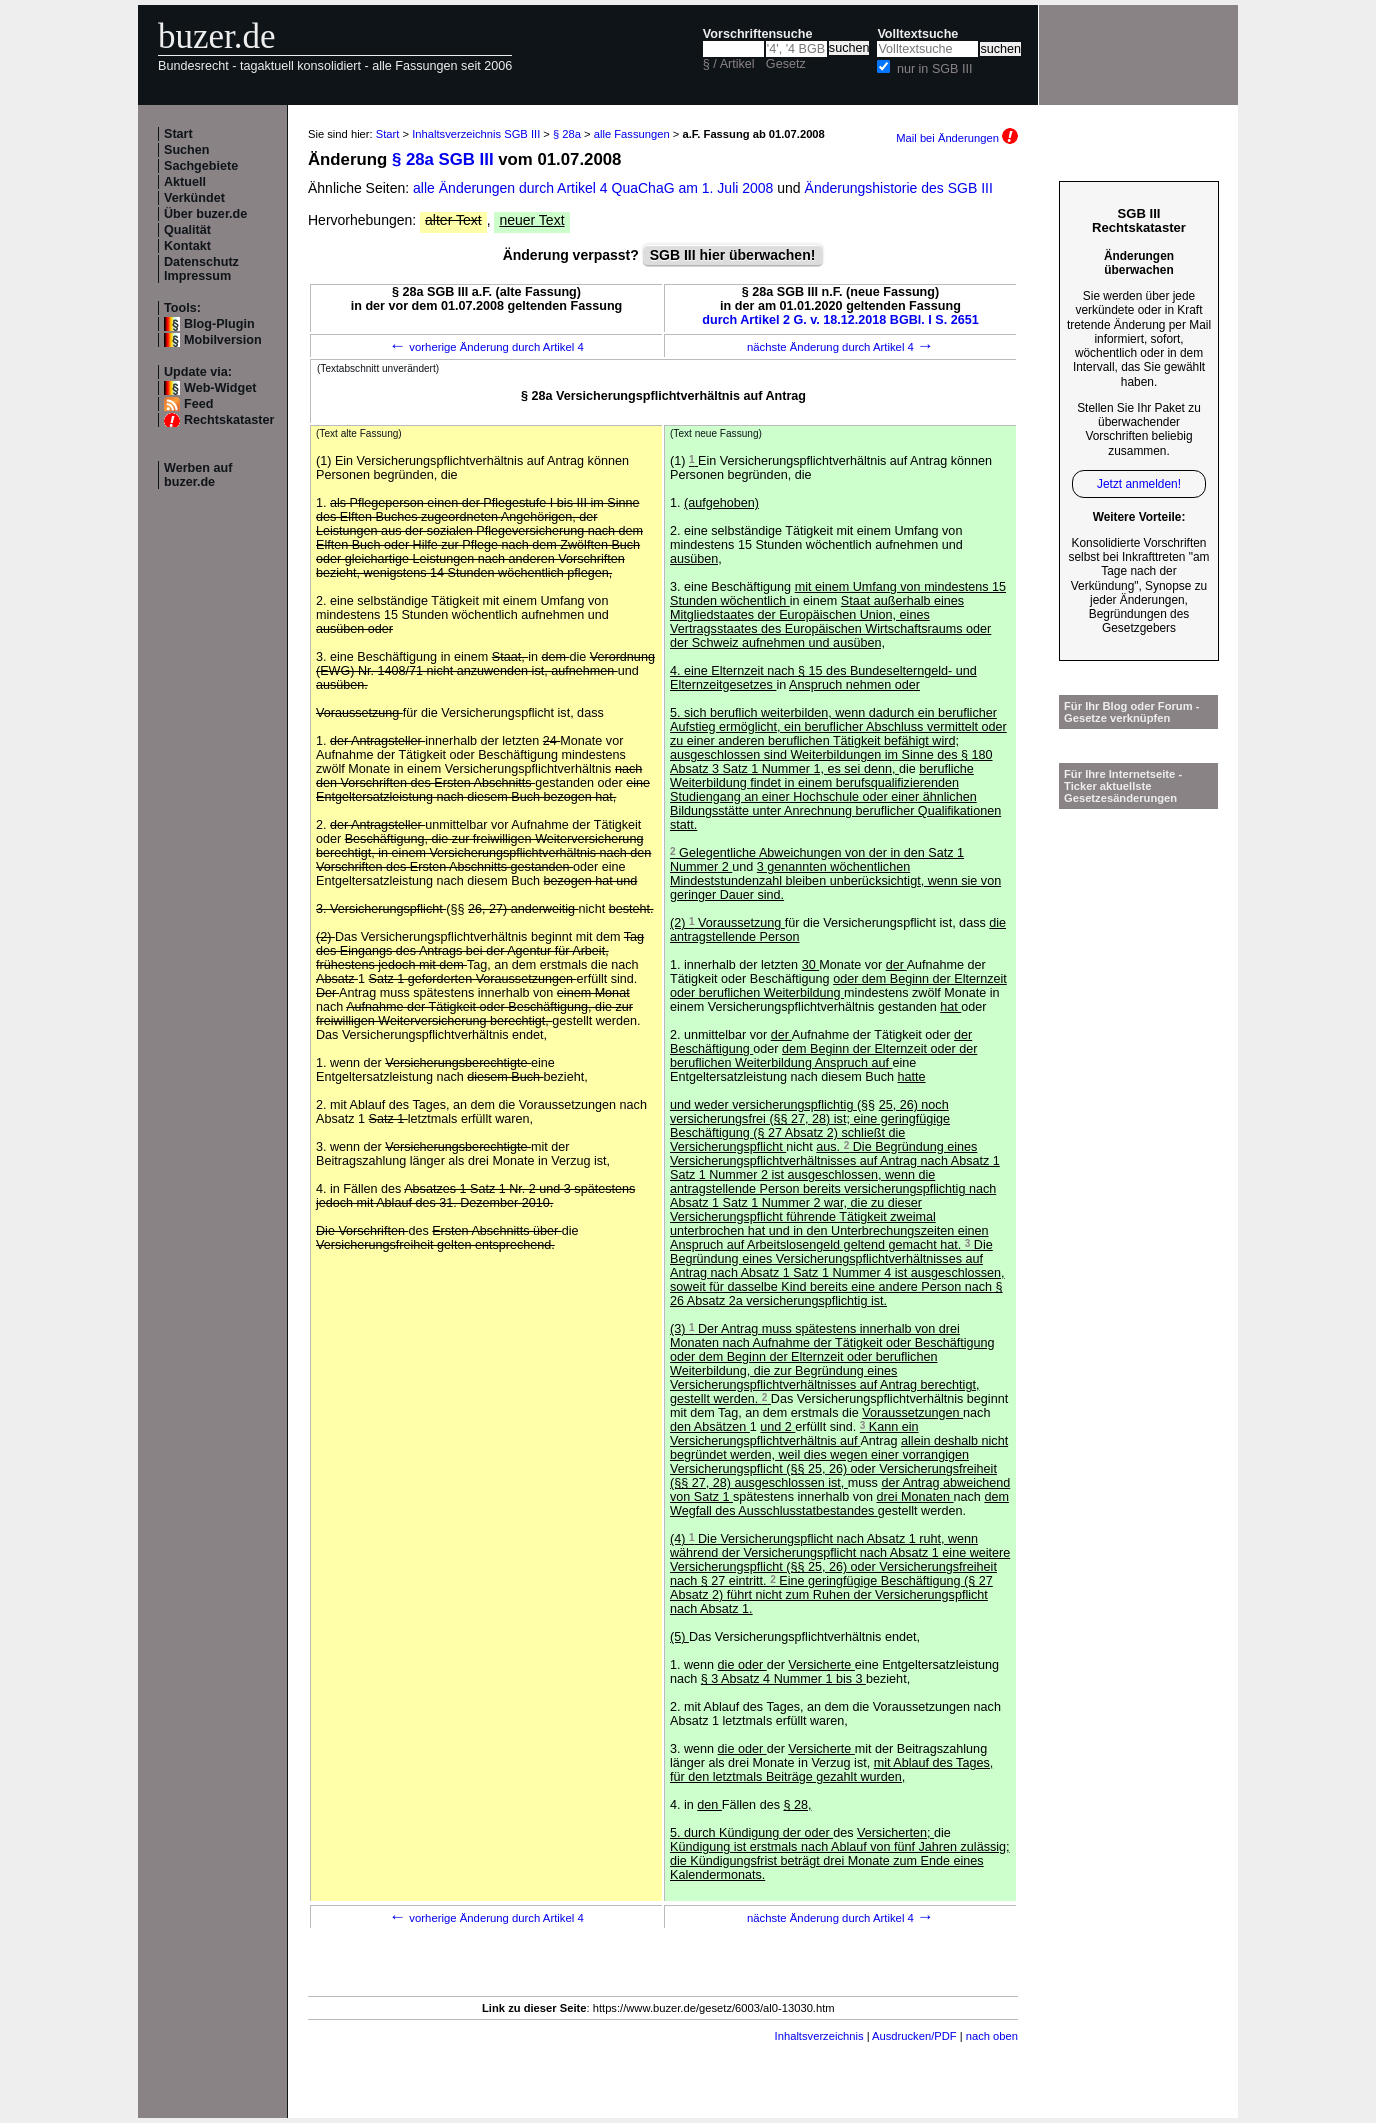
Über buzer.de (205, 214)
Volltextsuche (917, 34)
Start (178, 134)
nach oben (992, 2036)
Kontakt (187, 246)
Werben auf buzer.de (198, 475)
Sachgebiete (201, 166)
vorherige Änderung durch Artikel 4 (486, 347)
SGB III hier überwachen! (733, 255)
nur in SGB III (935, 69)
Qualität (187, 230)
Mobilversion (223, 340)
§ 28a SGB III (443, 159)
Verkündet (194, 198)
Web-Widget (220, 388)
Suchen (187, 150)
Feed (198, 404)
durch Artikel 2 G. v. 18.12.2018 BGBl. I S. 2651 (840, 320)
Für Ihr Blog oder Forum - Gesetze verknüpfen (1132, 712)
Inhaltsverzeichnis (819, 2036)
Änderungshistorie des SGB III (899, 188)
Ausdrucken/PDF (914, 2036)
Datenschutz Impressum (201, 269)
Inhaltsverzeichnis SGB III (476, 134)
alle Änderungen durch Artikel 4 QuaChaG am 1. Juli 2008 (595, 188)
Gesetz (786, 64)
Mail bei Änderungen (957, 138)
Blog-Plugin (219, 324)
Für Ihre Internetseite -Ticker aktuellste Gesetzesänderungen (1123, 786)
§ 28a (567, 134)
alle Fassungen (632, 134)
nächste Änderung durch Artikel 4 (840, 347)
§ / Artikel (729, 64)
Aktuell (185, 182)
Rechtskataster (229, 420)
